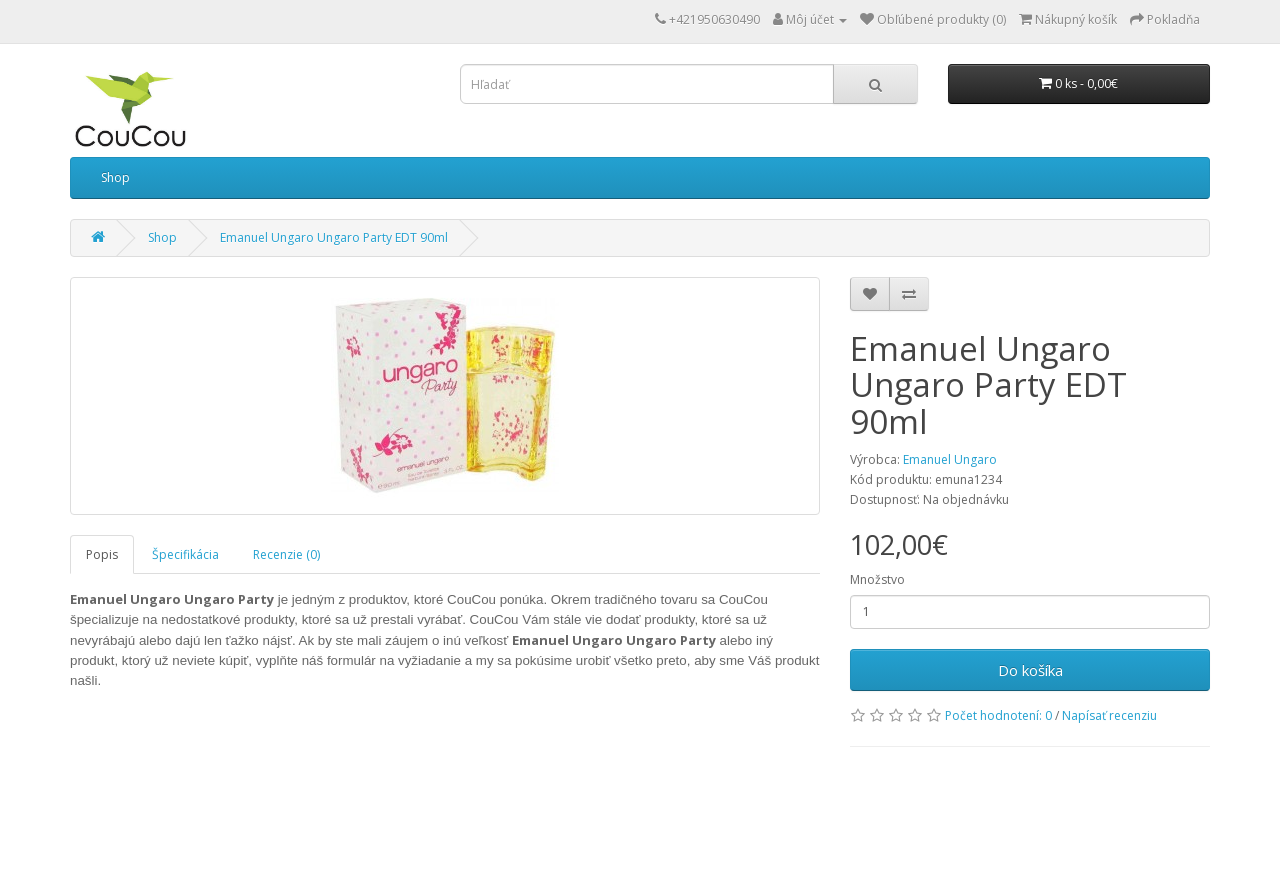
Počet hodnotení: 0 (998, 715)
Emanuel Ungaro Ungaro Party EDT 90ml (334, 237)
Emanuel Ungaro (950, 459)
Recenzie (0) (286, 554)
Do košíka (1030, 670)
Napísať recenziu (1109, 715)
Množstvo (877, 579)
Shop (115, 177)
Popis (102, 554)
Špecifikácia (185, 554)
